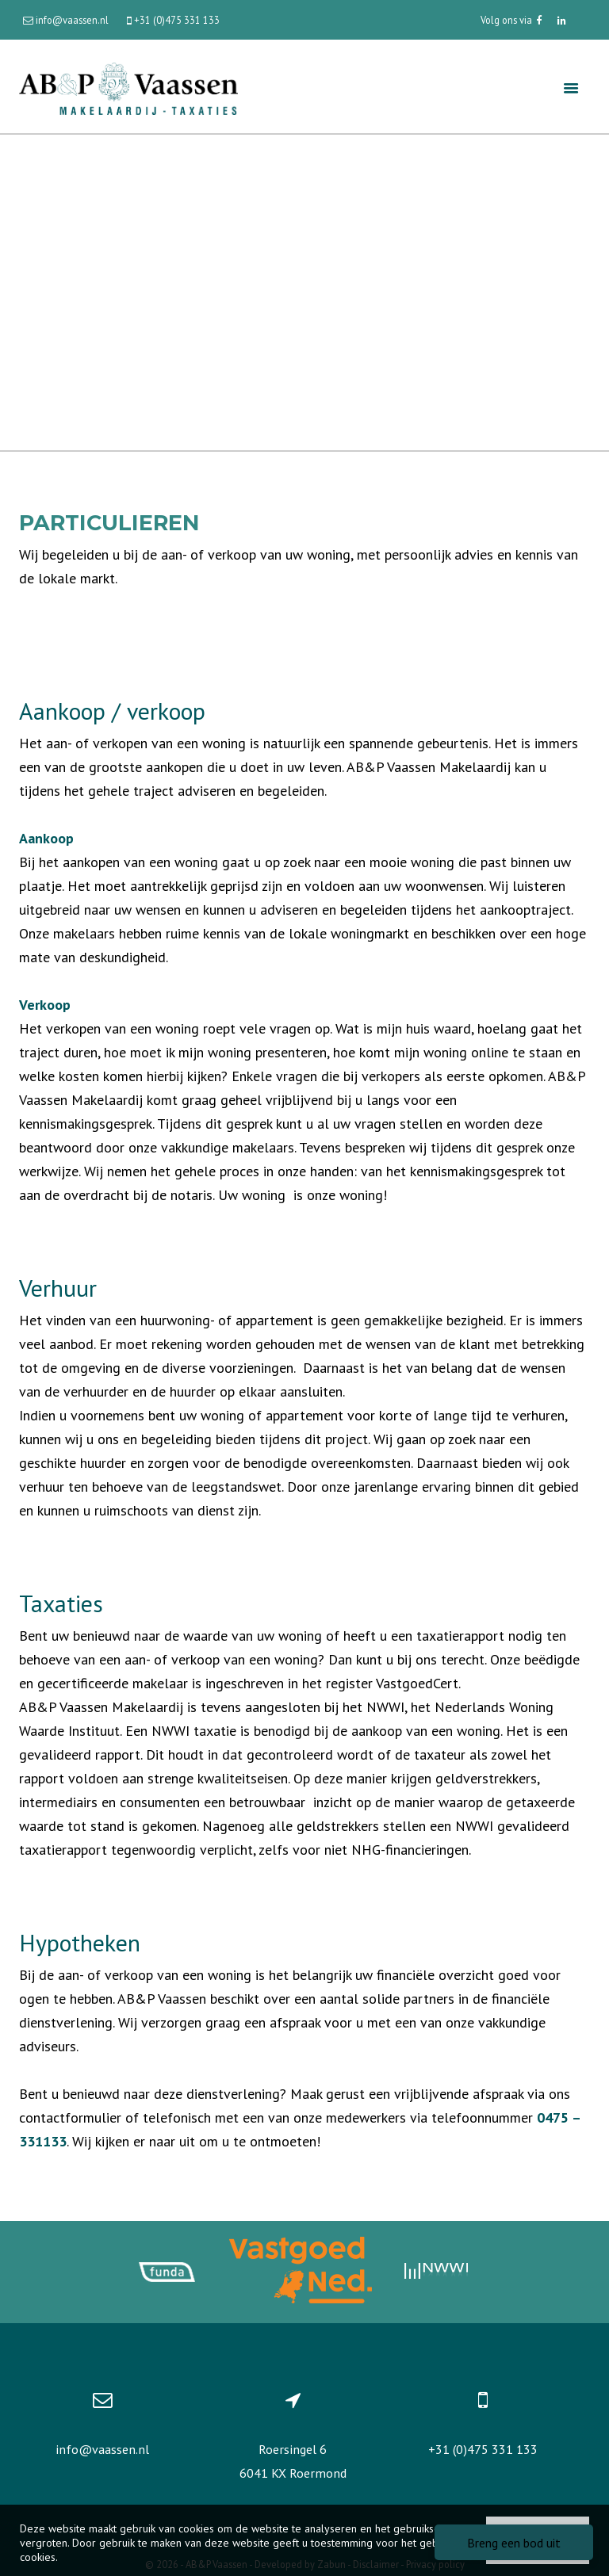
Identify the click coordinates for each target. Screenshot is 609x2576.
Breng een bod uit (514, 2543)
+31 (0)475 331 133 (483, 2449)
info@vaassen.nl (102, 2449)
